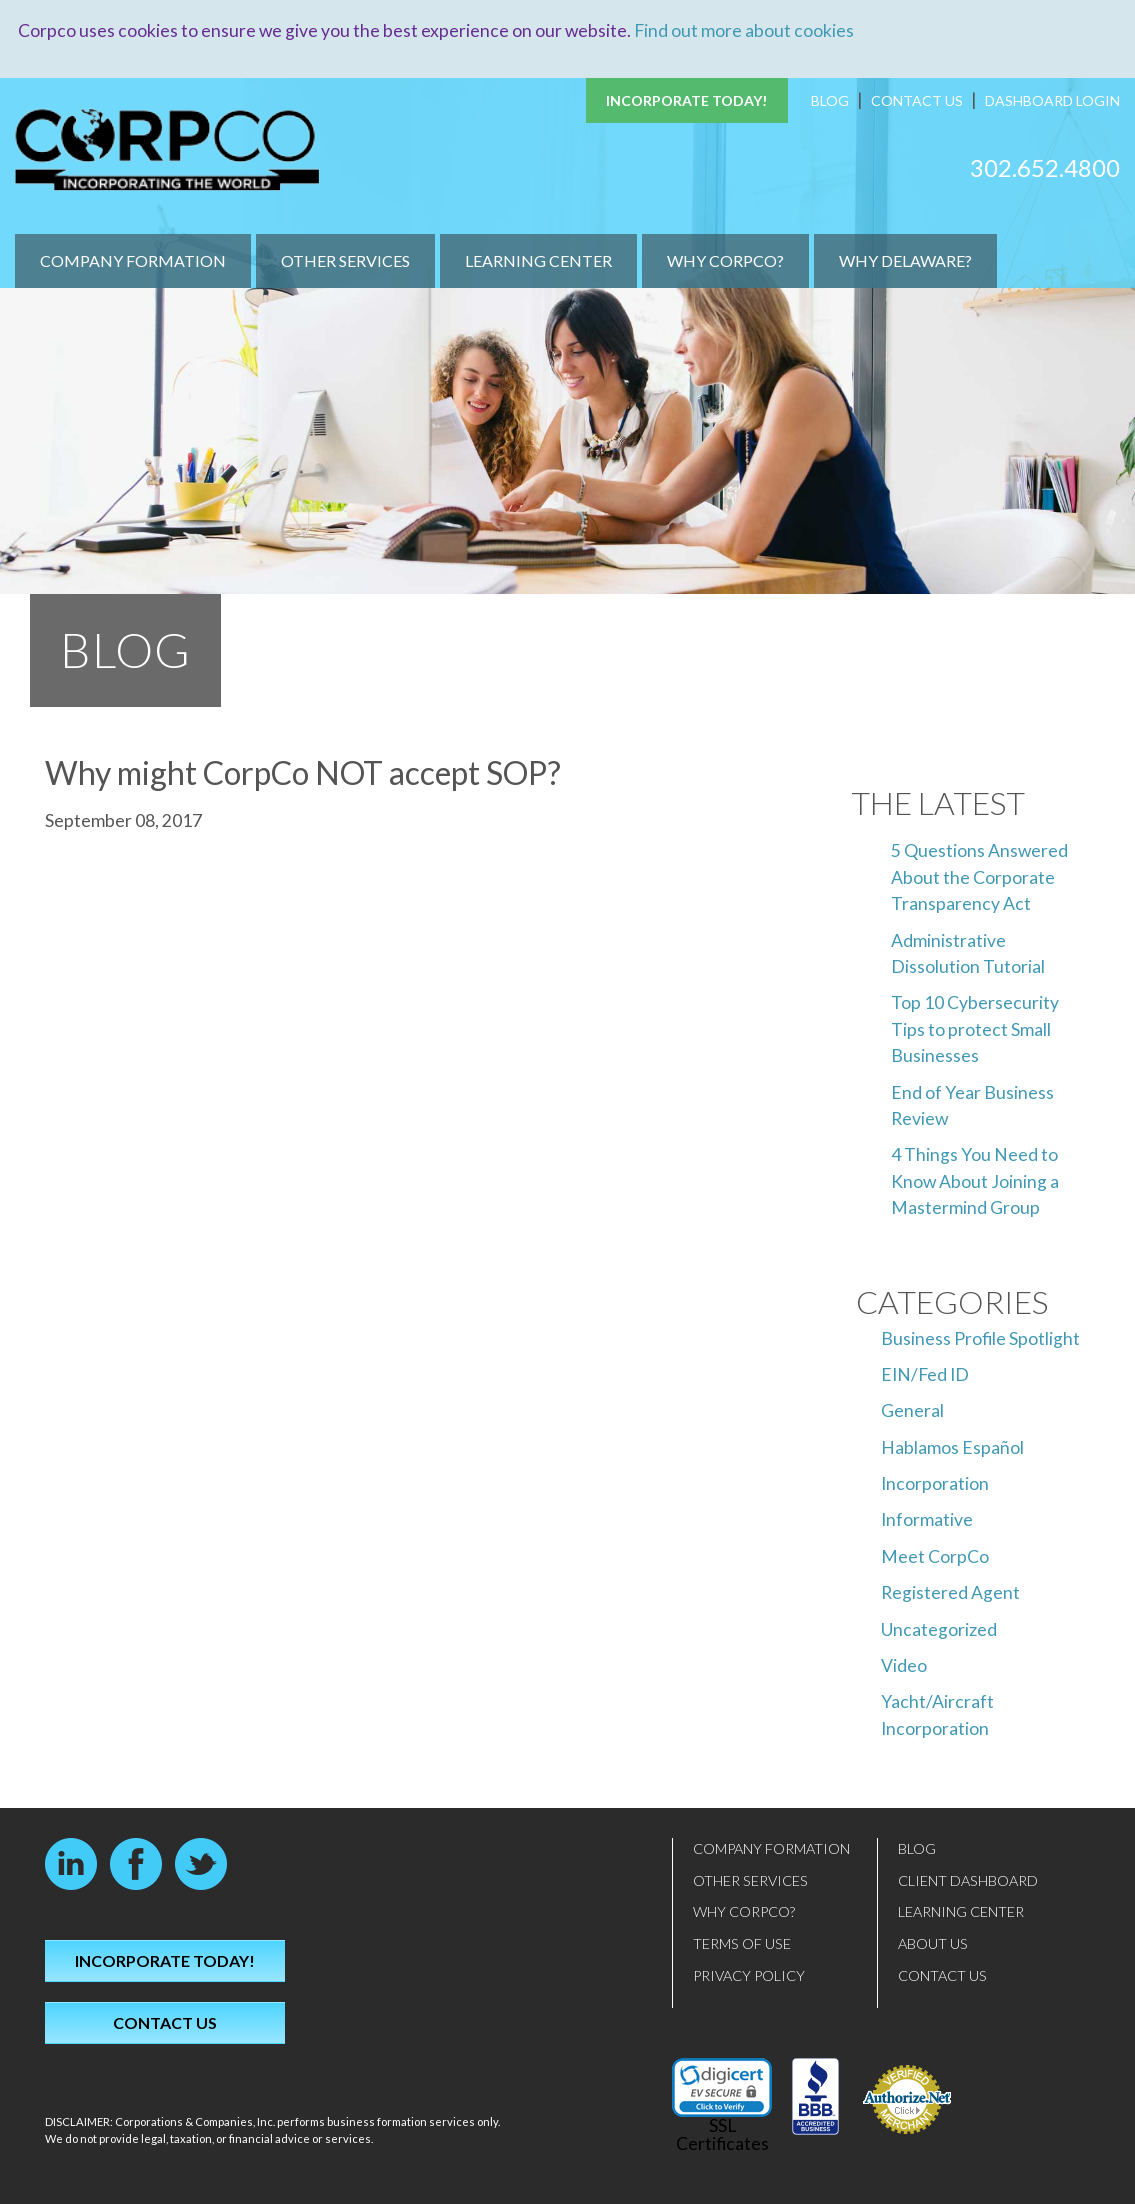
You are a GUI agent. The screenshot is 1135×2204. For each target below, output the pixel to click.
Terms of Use (742, 1943)
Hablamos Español (952, 1446)
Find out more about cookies (744, 30)
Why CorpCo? (725, 260)
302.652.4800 (1045, 166)
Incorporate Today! (687, 100)
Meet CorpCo (935, 1555)
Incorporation (935, 1483)
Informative (927, 1519)
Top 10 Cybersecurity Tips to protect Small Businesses (975, 1029)
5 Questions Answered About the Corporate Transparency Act (979, 877)
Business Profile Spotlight (980, 1337)
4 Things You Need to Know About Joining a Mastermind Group (975, 1181)
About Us (933, 1943)
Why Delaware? (905, 260)
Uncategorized (939, 1628)
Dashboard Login (1052, 100)
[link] (722, 2087)
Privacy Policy (749, 1974)
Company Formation (133, 260)
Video (904, 1665)
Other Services (345, 260)
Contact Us (917, 100)
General (912, 1410)
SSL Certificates (722, 2134)
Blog (830, 100)
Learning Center (538, 260)
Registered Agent (950, 1592)
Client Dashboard (968, 1879)
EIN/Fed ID (925, 1373)
